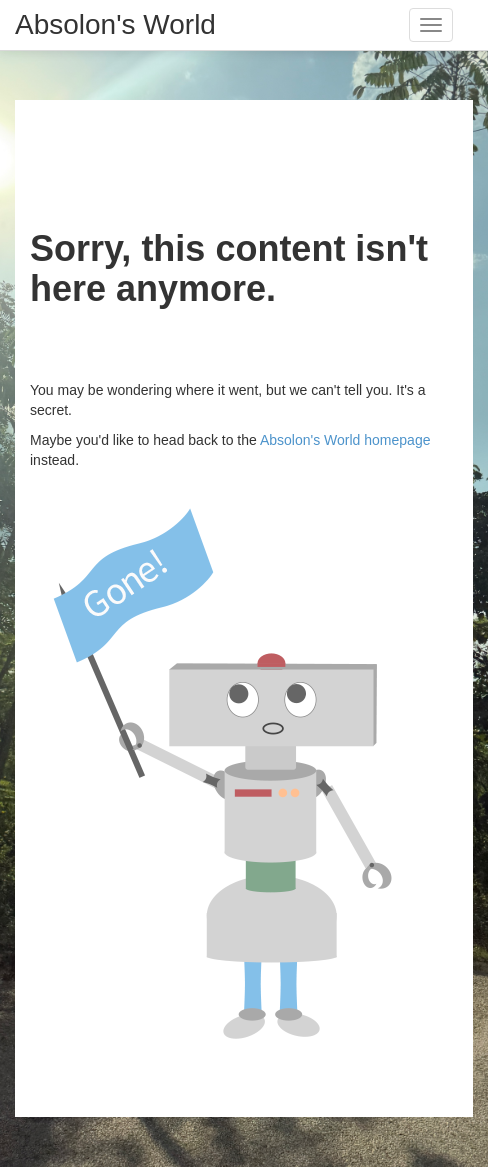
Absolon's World (115, 24)
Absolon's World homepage (345, 440)
